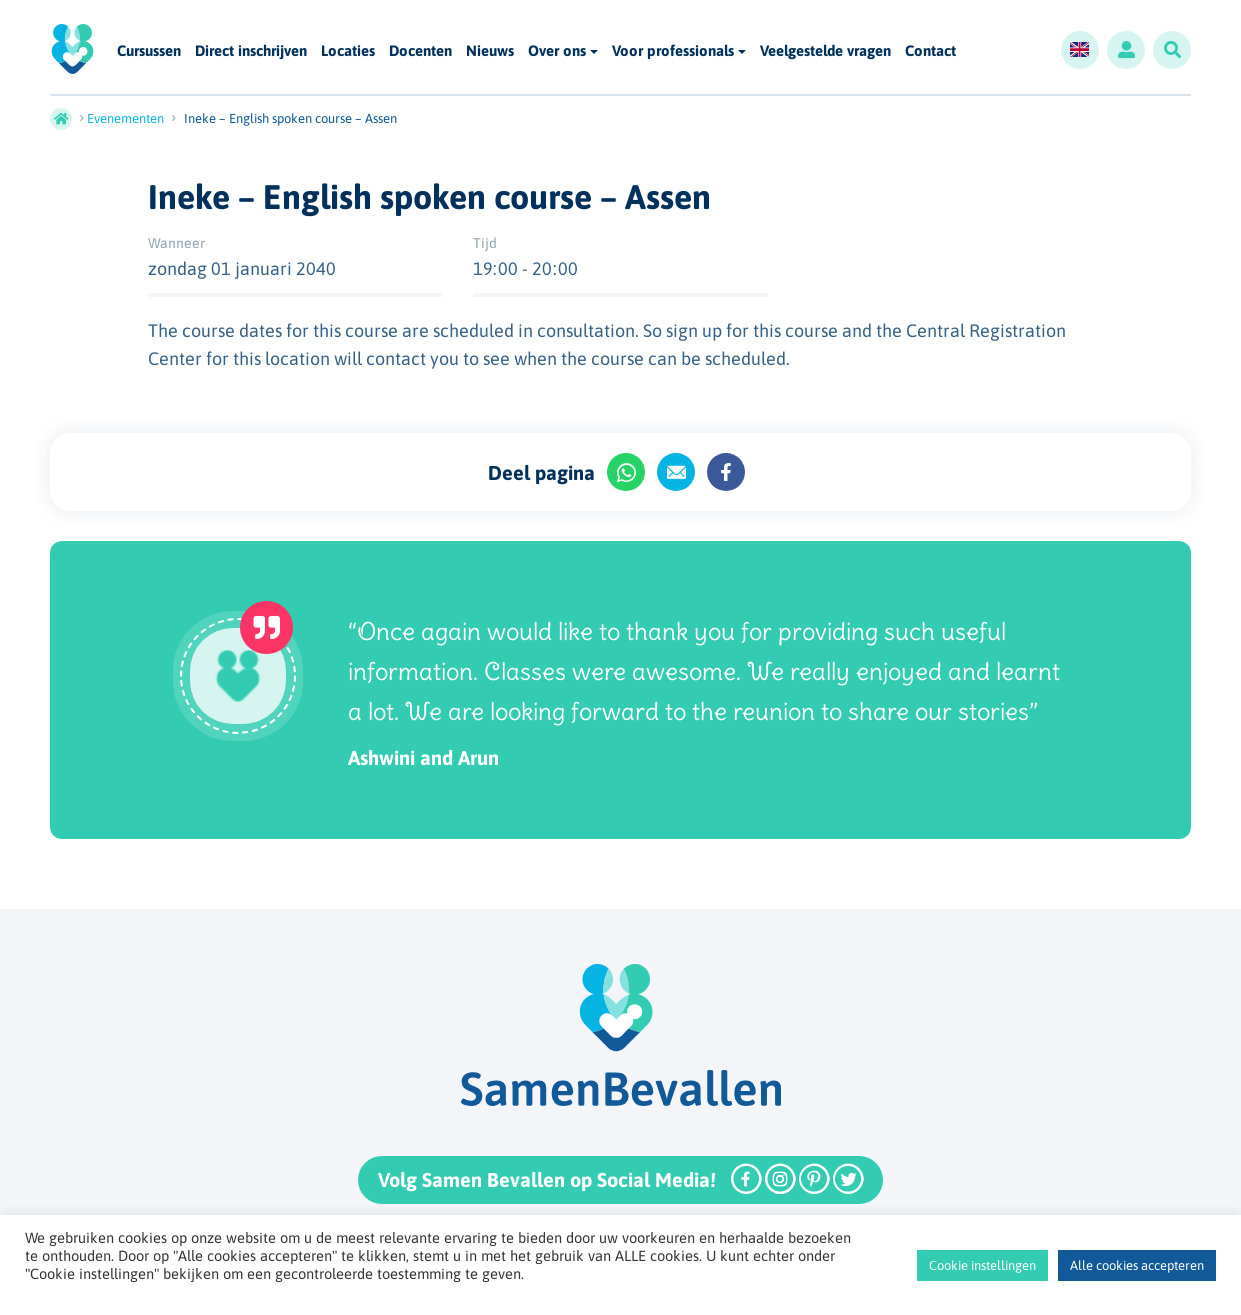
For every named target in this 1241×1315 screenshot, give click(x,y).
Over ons (557, 50)
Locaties (348, 51)
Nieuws (490, 51)
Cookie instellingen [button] (982, 1265)
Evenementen (125, 118)
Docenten (420, 51)
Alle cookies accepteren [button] (1137, 1265)
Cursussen (149, 51)
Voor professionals (673, 50)
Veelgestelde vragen (825, 51)
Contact (930, 51)
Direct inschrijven (251, 51)
